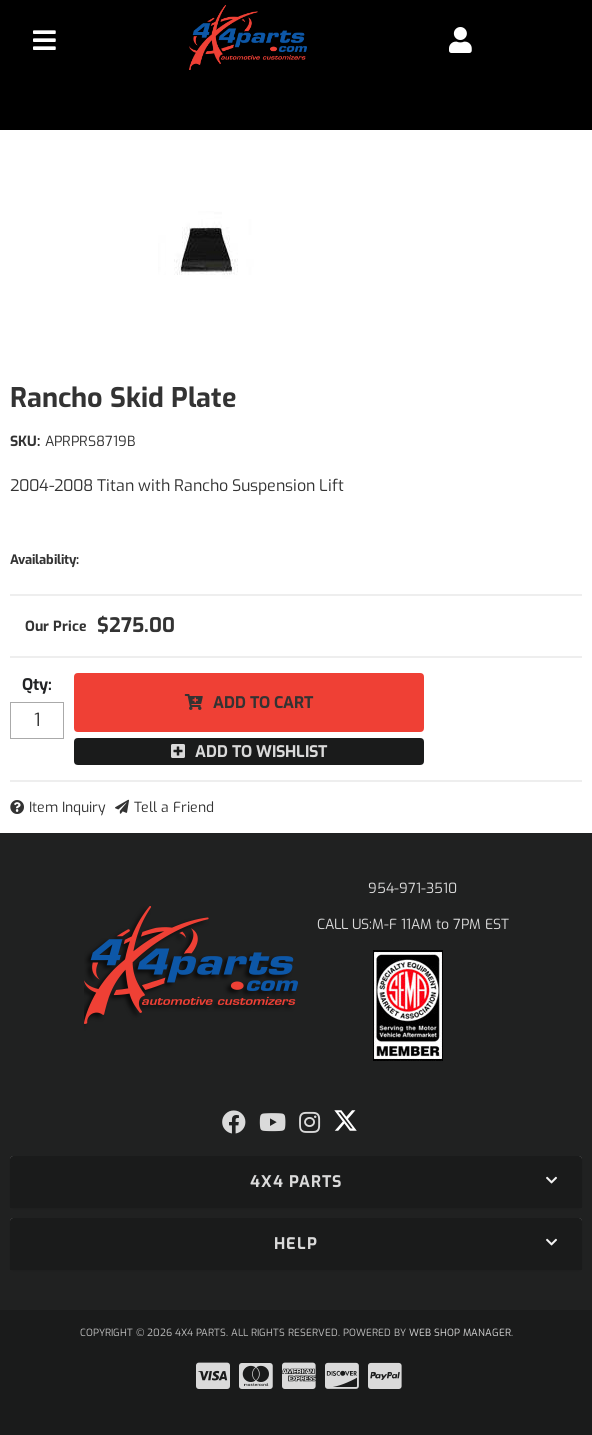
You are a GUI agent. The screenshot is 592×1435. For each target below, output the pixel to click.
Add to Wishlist (261, 751)
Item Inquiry (67, 807)
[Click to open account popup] (460, 40)
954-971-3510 (412, 888)
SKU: (25, 441)
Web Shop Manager (460, 1332)
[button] (296, 1182)
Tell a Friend (174, 807)
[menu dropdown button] (45, 40)
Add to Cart (263, 702)
